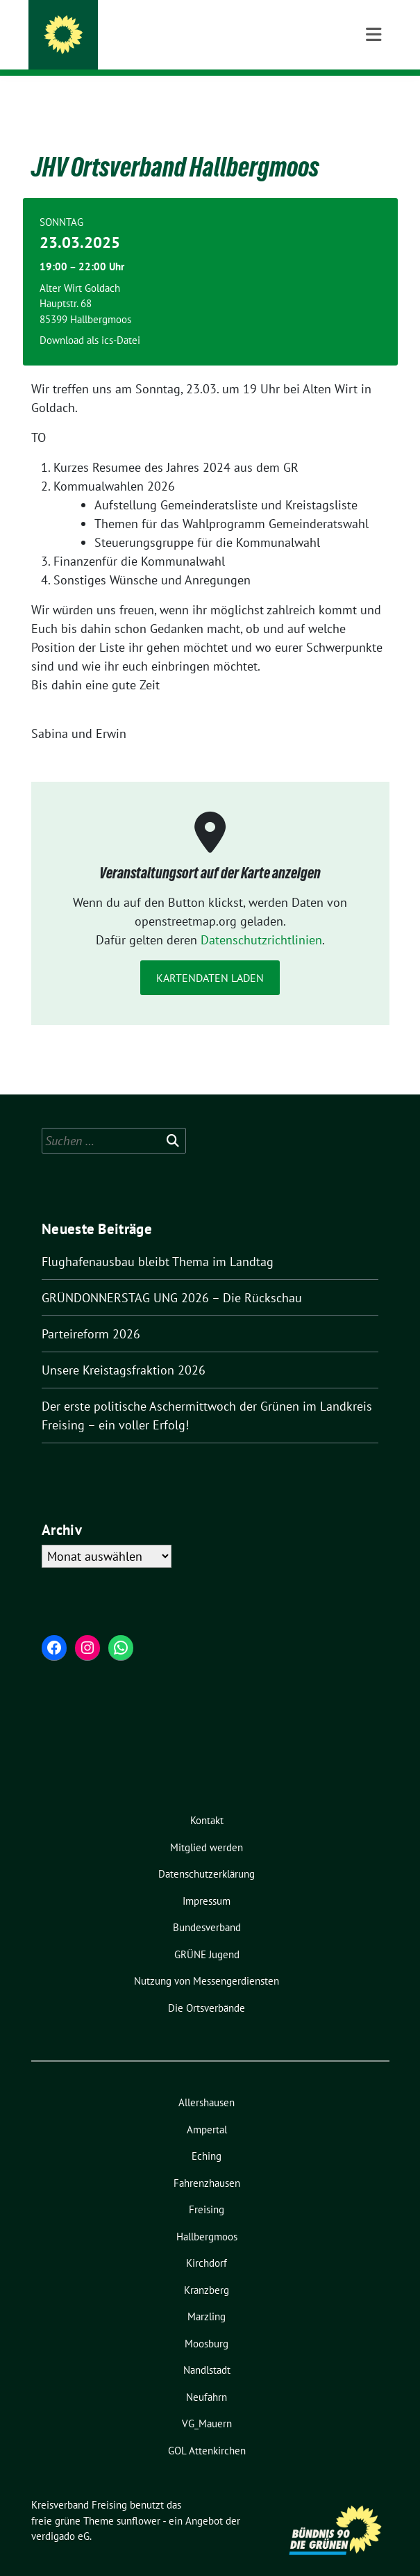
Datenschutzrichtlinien (261, 918)
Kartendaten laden (210, 956)
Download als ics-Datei (90, 318)
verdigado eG (60, 2514)
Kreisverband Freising (150, 29)
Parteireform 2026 (91, 1312)
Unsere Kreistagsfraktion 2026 (123, 1348)
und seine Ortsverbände (147, 48)
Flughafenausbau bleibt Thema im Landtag (158, 1240)
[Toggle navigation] (373, 98)
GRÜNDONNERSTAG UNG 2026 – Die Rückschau (172, 1276)
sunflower (138, 2499)
